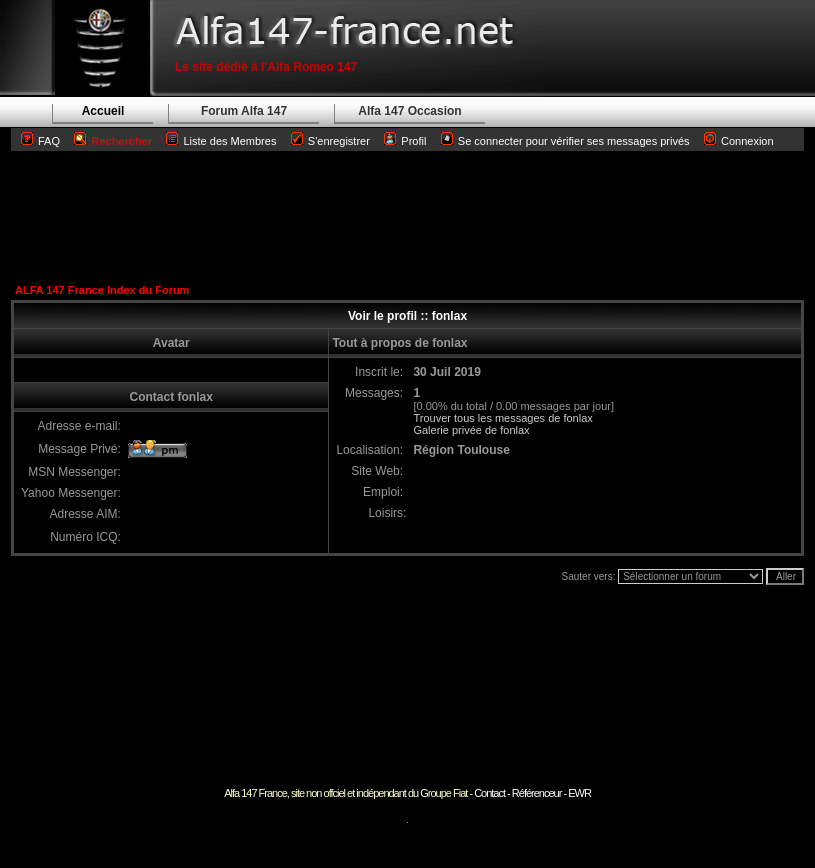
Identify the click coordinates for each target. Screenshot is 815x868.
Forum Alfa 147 (244, 111)
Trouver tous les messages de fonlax (502, 418)
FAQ (49, 141)
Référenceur (537, 793)
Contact (489, 793)
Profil (413, 141)
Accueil (103, 111)
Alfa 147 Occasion (409, 111)
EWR (579, 793)
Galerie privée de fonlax (471, 430)
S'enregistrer (339, 141)
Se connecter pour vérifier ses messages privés (565, 141)
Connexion (739, 141)
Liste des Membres (221, 141)
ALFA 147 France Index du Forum (102, 290)
